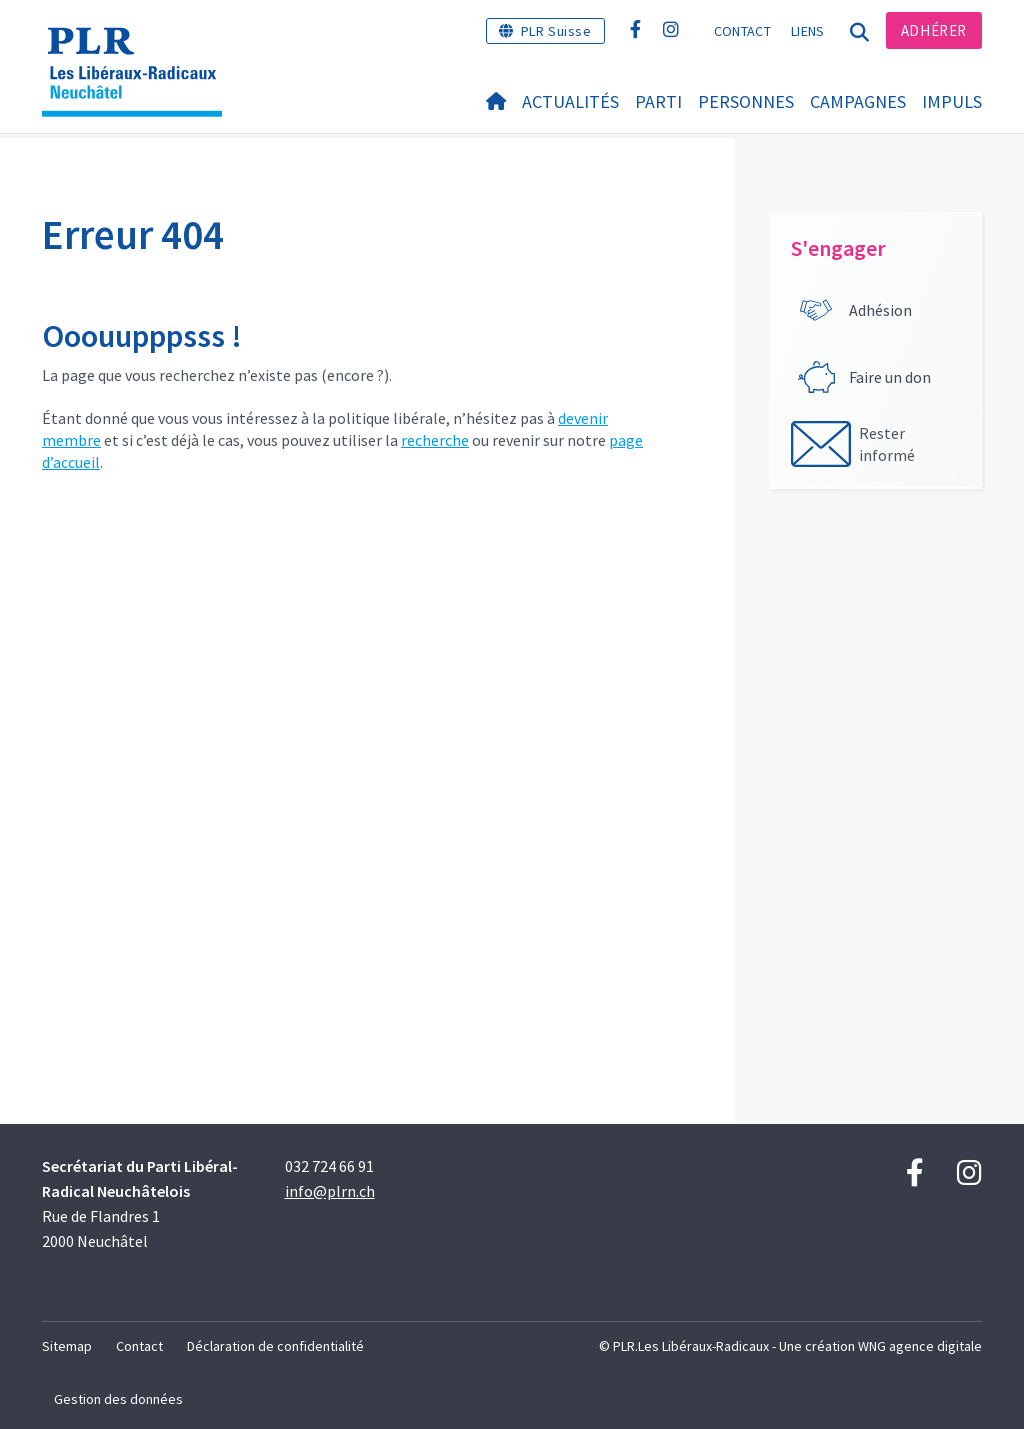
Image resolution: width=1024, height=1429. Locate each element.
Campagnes (858, 101)
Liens (808, 31)
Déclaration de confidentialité (275, 1346)
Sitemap (67, 1346)
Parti (658, 101)
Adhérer (934, 30)
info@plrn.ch (330, 1191)
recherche (435, 440)
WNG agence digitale (920, 1346)
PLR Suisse (556, 31)
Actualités (570, 101)
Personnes (746, 101)
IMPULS (952, 101)
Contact (742, 31)
